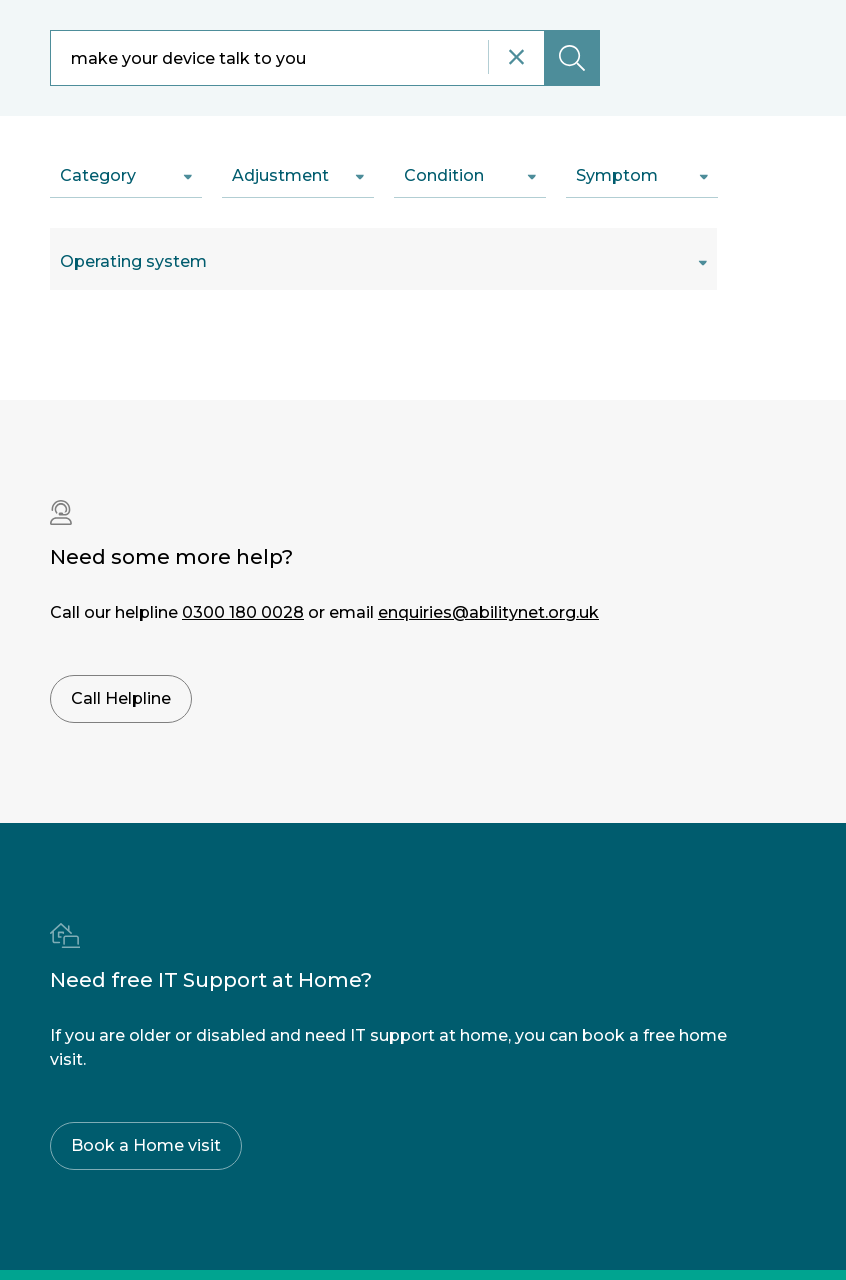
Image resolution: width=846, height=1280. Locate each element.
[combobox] (325, 58)
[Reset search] (516, 57)
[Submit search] (572, 58)
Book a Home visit (146, 1145)
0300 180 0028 (243, 612)
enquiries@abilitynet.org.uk (488, 612)
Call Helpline (121, 698)
